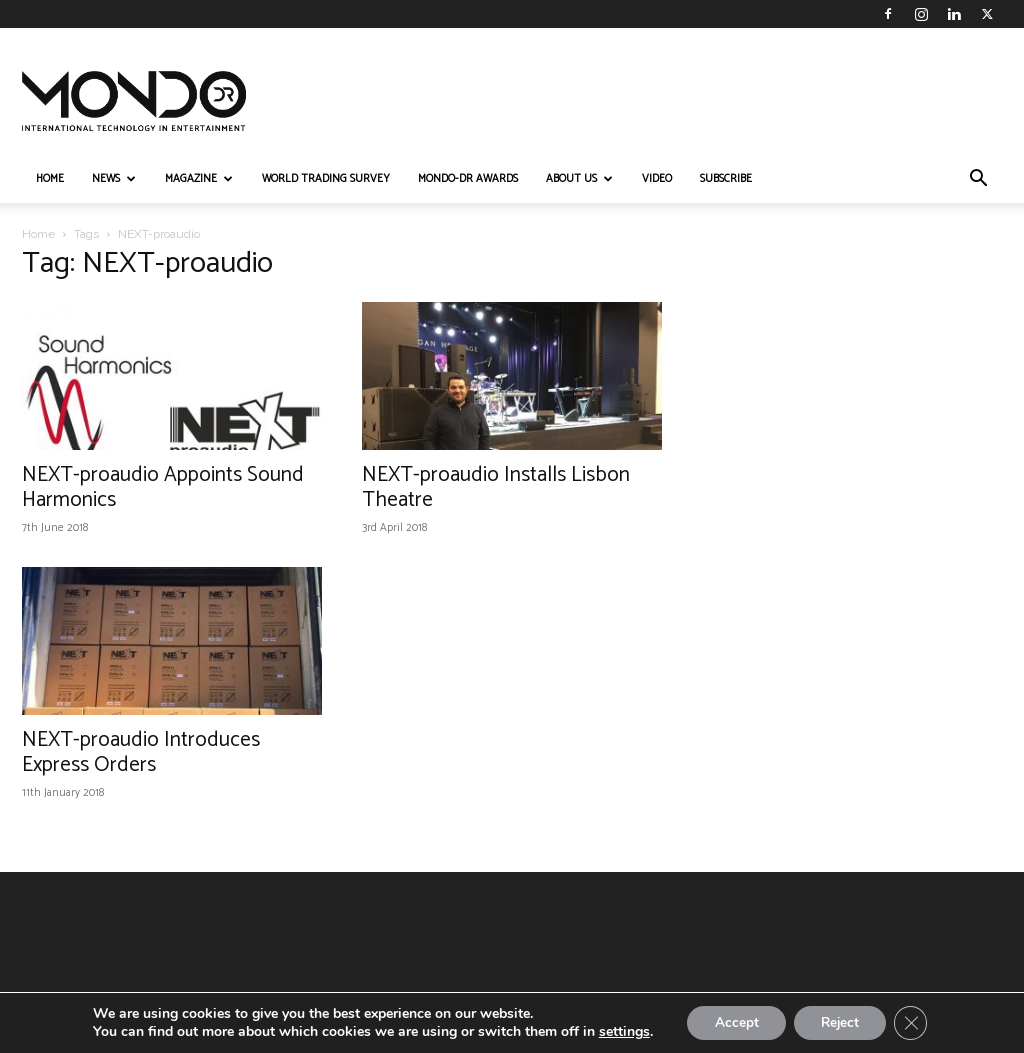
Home (38, 234)
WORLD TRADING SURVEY (326, 179)
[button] (978, 180)
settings (616, 1031)
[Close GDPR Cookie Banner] (917, 1022)
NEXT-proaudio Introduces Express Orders (141, 752)
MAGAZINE (199, 179)
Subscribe (726, 179)
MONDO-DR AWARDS (468, 179)
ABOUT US (579, 179)
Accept (731, 1021)
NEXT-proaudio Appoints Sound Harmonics (163, 487)
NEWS (114, 179)
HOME (50, 179)
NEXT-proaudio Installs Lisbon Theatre (496, 487)
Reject (841, 1021)
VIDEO (657, 179)
